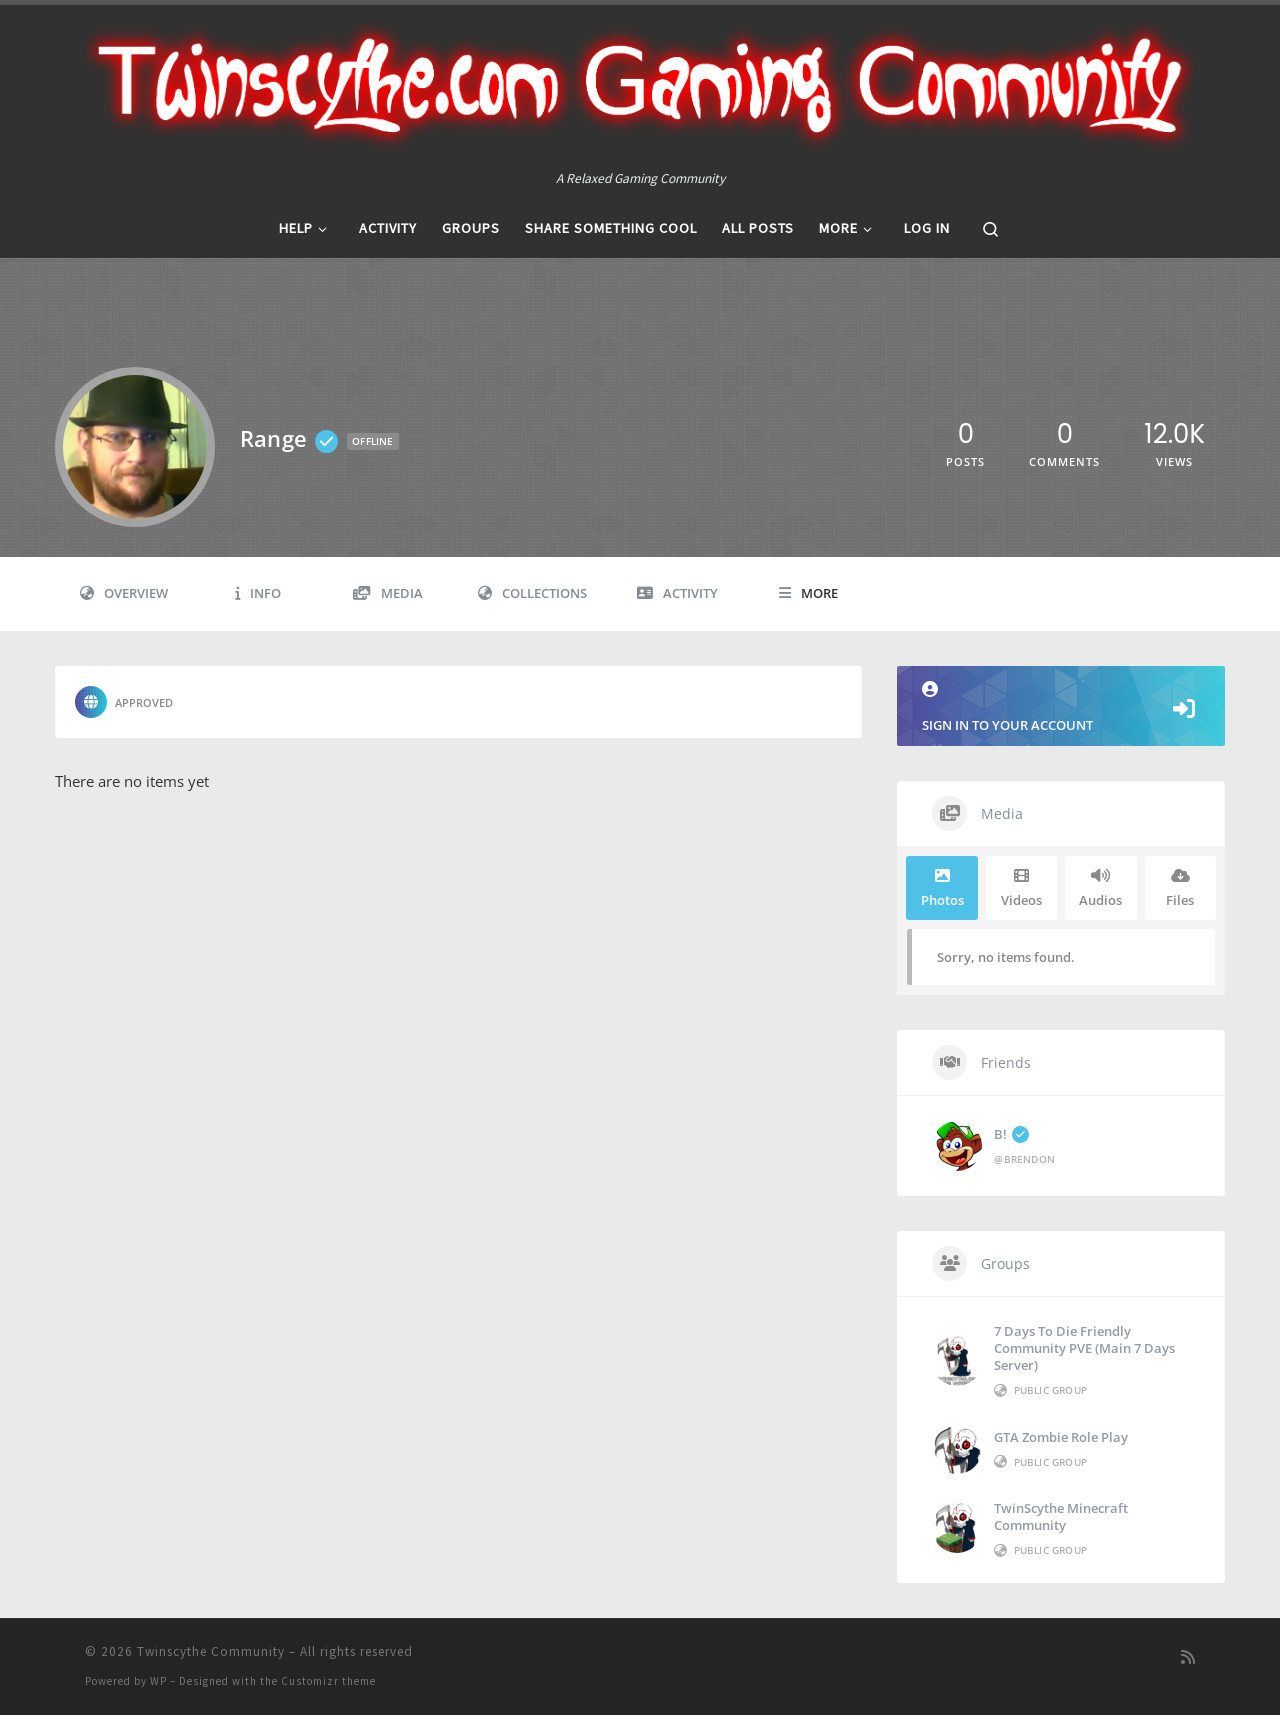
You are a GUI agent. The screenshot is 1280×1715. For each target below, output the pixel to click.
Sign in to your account (1061, 707)
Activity (677, 593)
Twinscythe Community (211, 1651)
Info (258, 593)
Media (388, 593)
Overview (124, 593)
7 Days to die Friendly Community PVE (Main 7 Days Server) (1084, 1348)
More (808, 593)
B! (1011, 1134)
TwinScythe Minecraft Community (1061, 1516)
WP (158, 1681)
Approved (124, 702)
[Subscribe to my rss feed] (1188, 1657)
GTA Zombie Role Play (1061, 1437)
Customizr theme (328, 1681)
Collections (532, 593)
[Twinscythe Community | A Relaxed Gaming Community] (640, 86)
